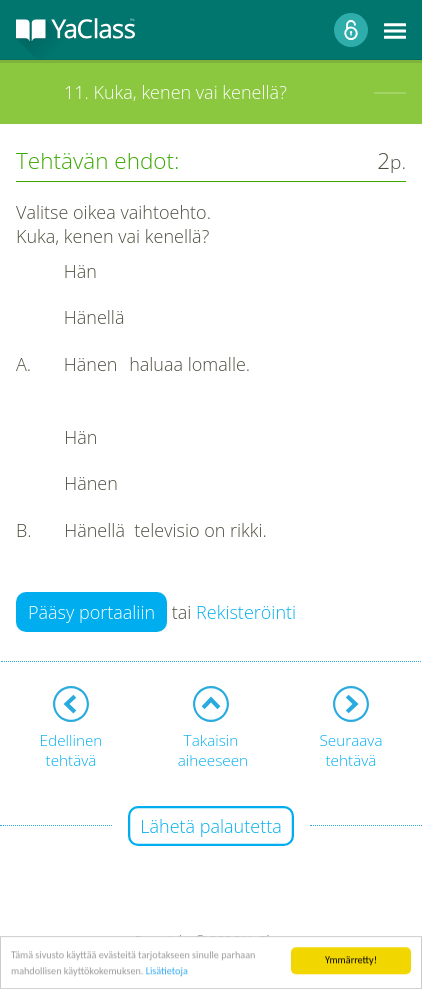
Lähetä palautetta (210, 826)
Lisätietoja (167, 971)
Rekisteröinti (246, 612)
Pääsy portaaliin (91, 612)
